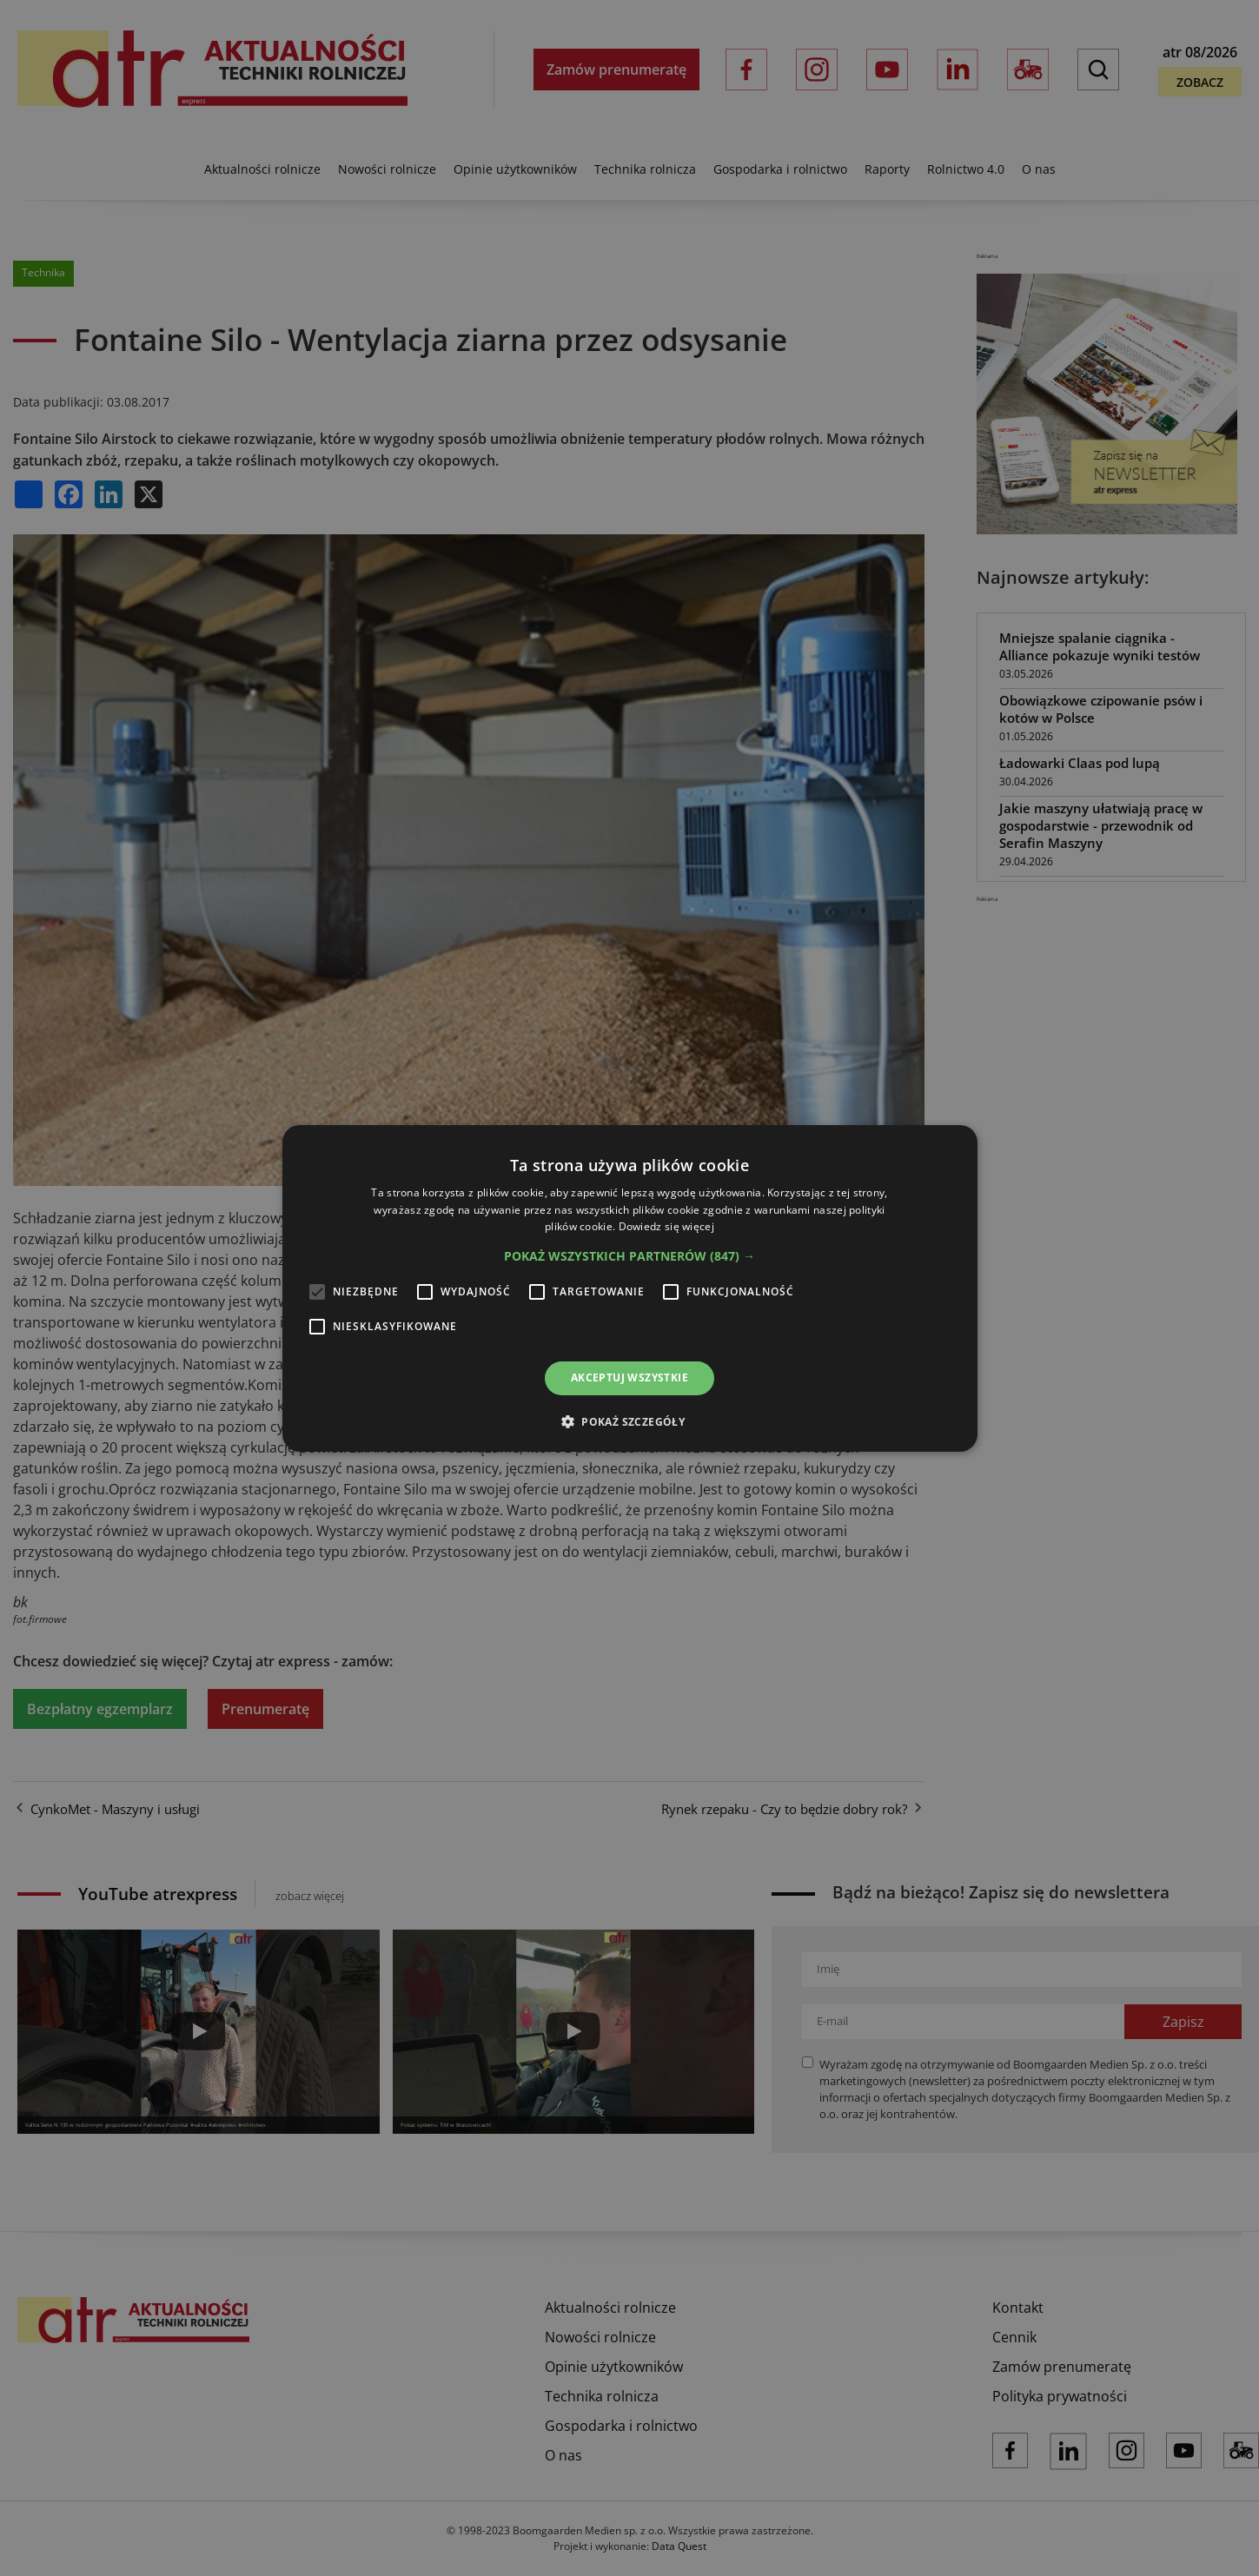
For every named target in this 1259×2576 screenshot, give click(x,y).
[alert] (629, 1288)
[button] (629, 1256)
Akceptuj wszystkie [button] (629, 1377)
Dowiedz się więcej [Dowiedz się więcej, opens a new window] (666, 1226)
